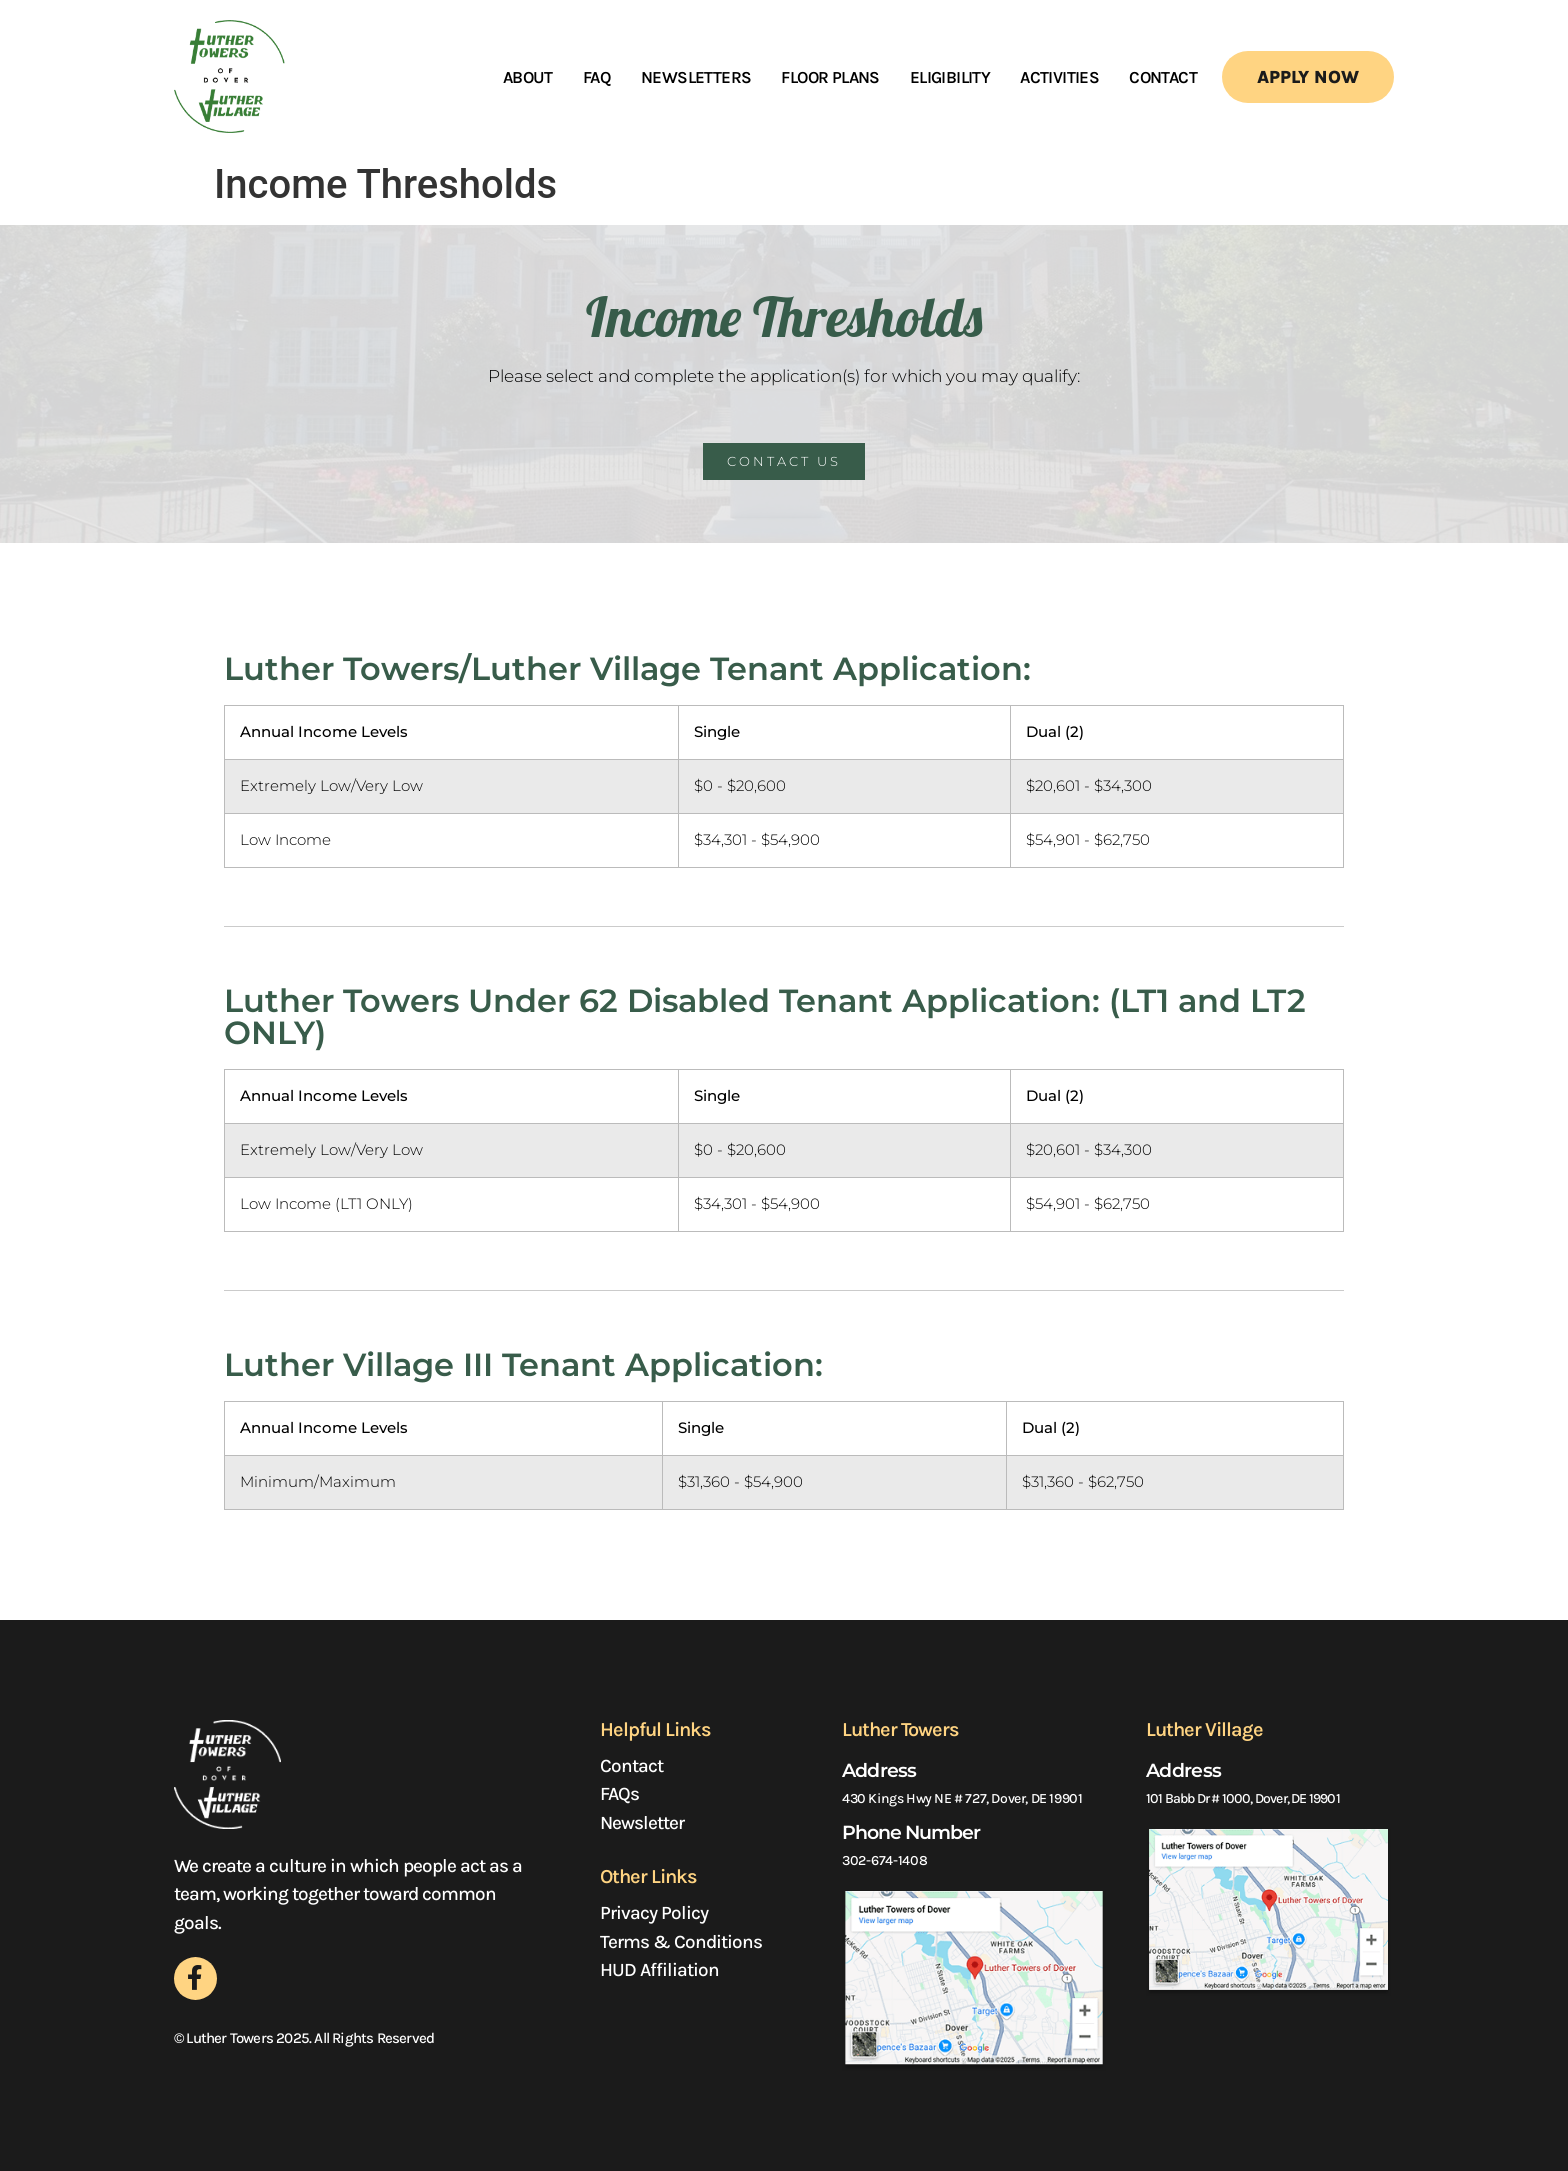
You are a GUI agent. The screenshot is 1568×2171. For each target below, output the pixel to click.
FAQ (597, 77)
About (528, 77)
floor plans (830, 77)
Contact (1163, 77)
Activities (1059, 77)
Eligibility (950, 77)
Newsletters (696, 77)
